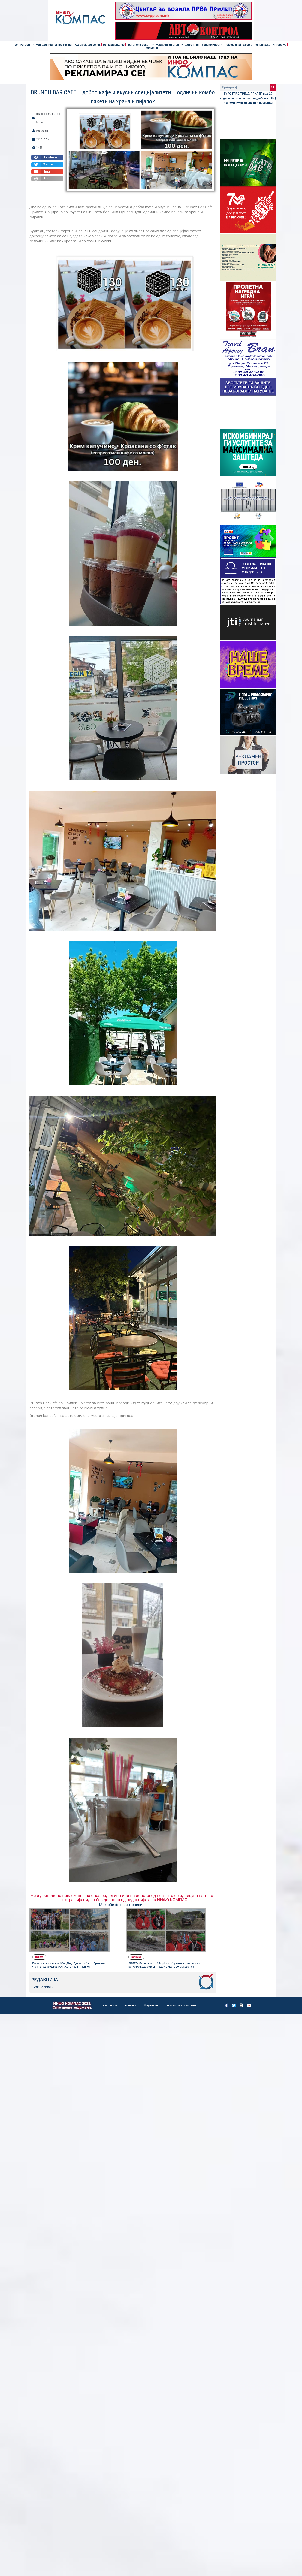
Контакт (130, 1968)
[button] (47, 157)
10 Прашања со (114, 44)
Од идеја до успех (88, 44)
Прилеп (40, 114)
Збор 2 (247, 44)
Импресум (110, 1968)
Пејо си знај (232, 44)
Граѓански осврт (140, 44)
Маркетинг (151, 1968)
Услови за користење (181, 1968)
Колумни (151, 47)
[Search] (273, 87)
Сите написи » (42, 1950)
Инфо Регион (64, 44)
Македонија (44, 44)
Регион (27, 44)
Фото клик (192, 44)
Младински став (169, 44)
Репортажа (262, 44)
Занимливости (212, 44)
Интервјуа (279, 44)
